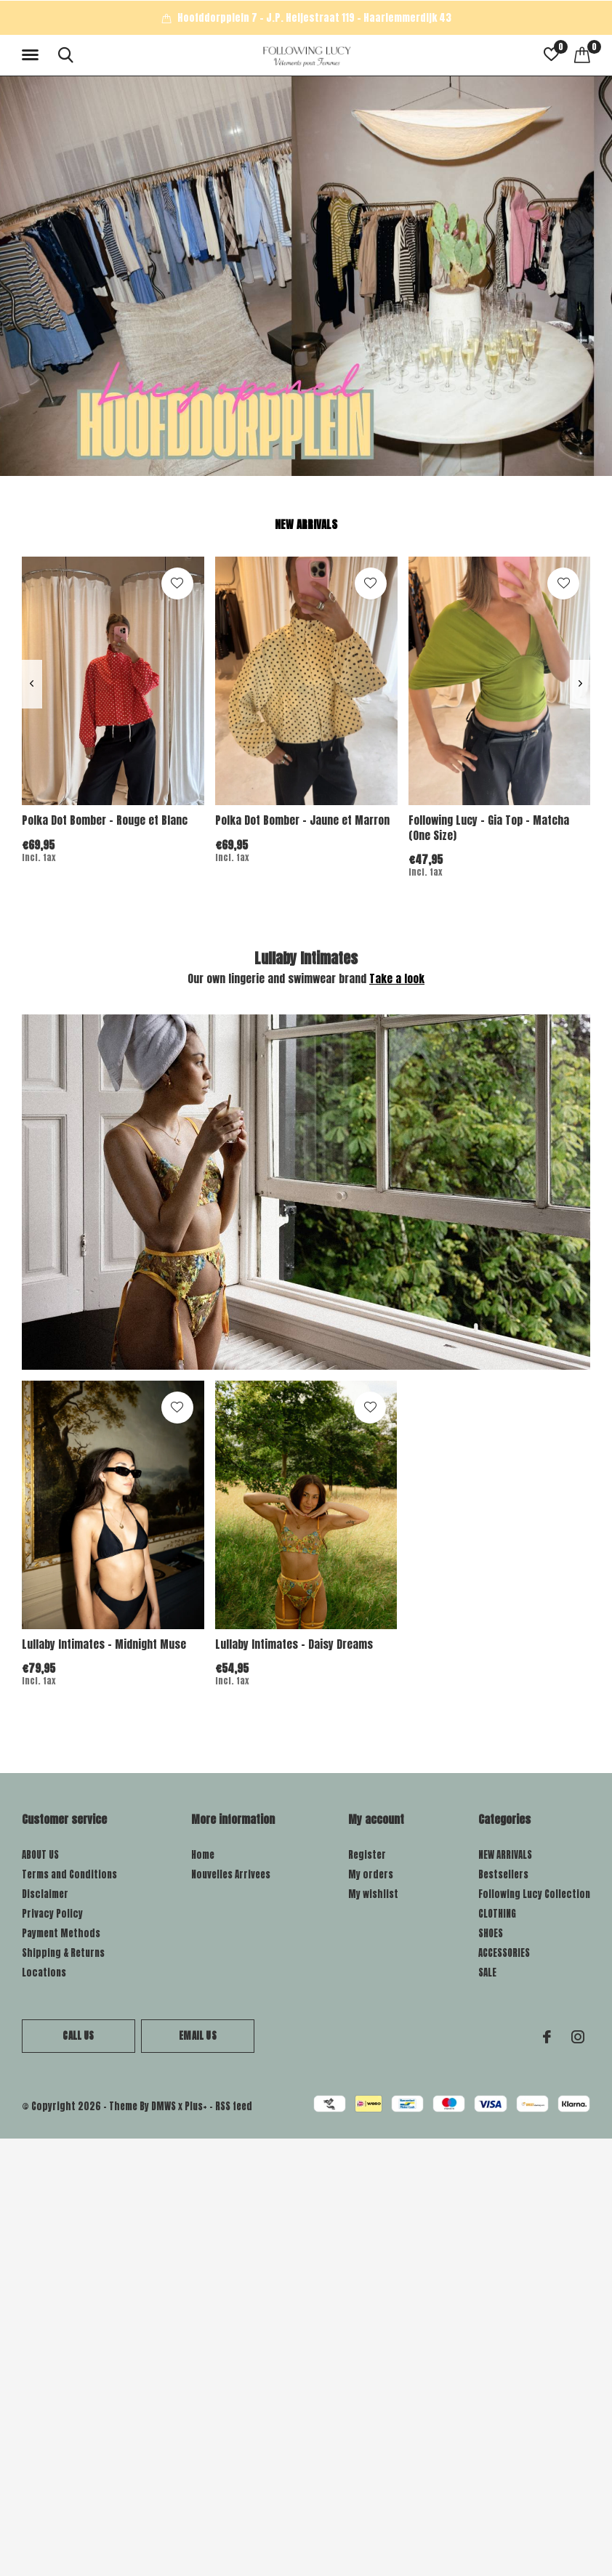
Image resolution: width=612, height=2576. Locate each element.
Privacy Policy (52, 1914)
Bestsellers (503, 1874)
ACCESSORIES (504, 1953)
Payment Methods (61, 1933)
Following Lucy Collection (534, 1894)
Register (367, 1855)
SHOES (490, 1933)
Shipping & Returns (63, 1953)
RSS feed (233, 2106)
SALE (487, 1972)
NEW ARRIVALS (505, 1855)
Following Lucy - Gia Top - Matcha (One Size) (488, 828)
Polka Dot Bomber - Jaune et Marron (302, 820)
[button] (33, 55)
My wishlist (373, 1894)
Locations (44, 1972)
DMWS (163, 2106)
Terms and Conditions (69, 1874)
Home (202, 1855)
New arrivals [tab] (306, 524)
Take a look (396, 978)
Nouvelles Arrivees (230, 1874)
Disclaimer (45, 1894)
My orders (370, 1874)
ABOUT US (40, 1855)
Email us (197, 2036)
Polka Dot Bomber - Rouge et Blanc (105, 820)
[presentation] (31, 684)
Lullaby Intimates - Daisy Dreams (294, 1644)
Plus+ (196, 2106)
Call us (78, 2036)
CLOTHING (497, 1914)
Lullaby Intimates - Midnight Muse (104, 1644)
